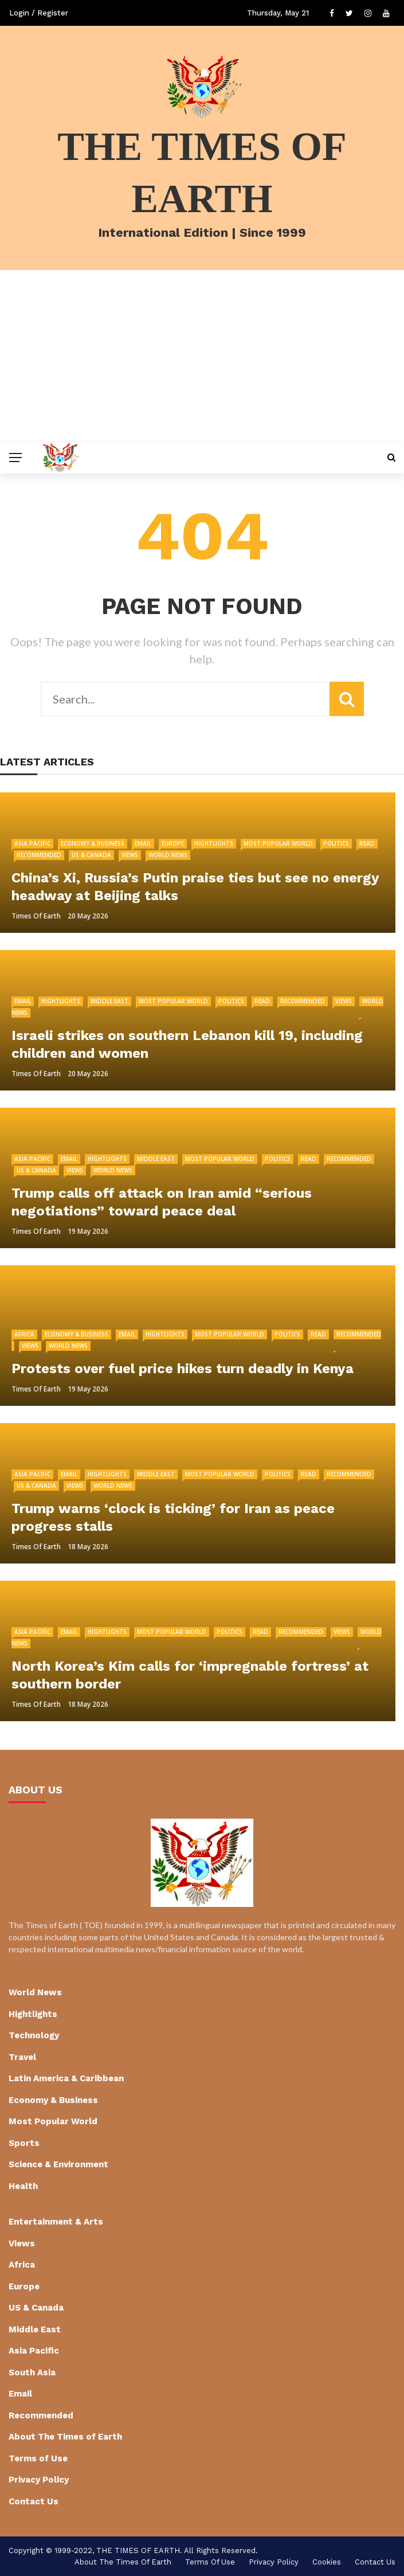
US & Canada (91, 855)
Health (23, 2186)
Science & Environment (58, 2164)
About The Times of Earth (65, 2437)
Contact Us (33, 2501)
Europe (173, 843)
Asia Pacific (32, 843)
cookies (326, 2562)
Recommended (39, 855)
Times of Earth (36, 916)
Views (129, 855)
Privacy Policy (39, 2480)
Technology (34, 2035)
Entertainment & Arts (56, 2222)
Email (143, 843)
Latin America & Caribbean (66, 2078)
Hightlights (213, 843)
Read (367, 843)
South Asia (32, 2372)
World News (167, 855)
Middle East (109, 1001)
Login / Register (38, 13)
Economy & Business (92, 843)
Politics (336, 843)
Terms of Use (38, 2458)
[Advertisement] (202, 356)
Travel (22, 2057)
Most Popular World (278, 843)
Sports (24, 2143)
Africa (24, 1334)
